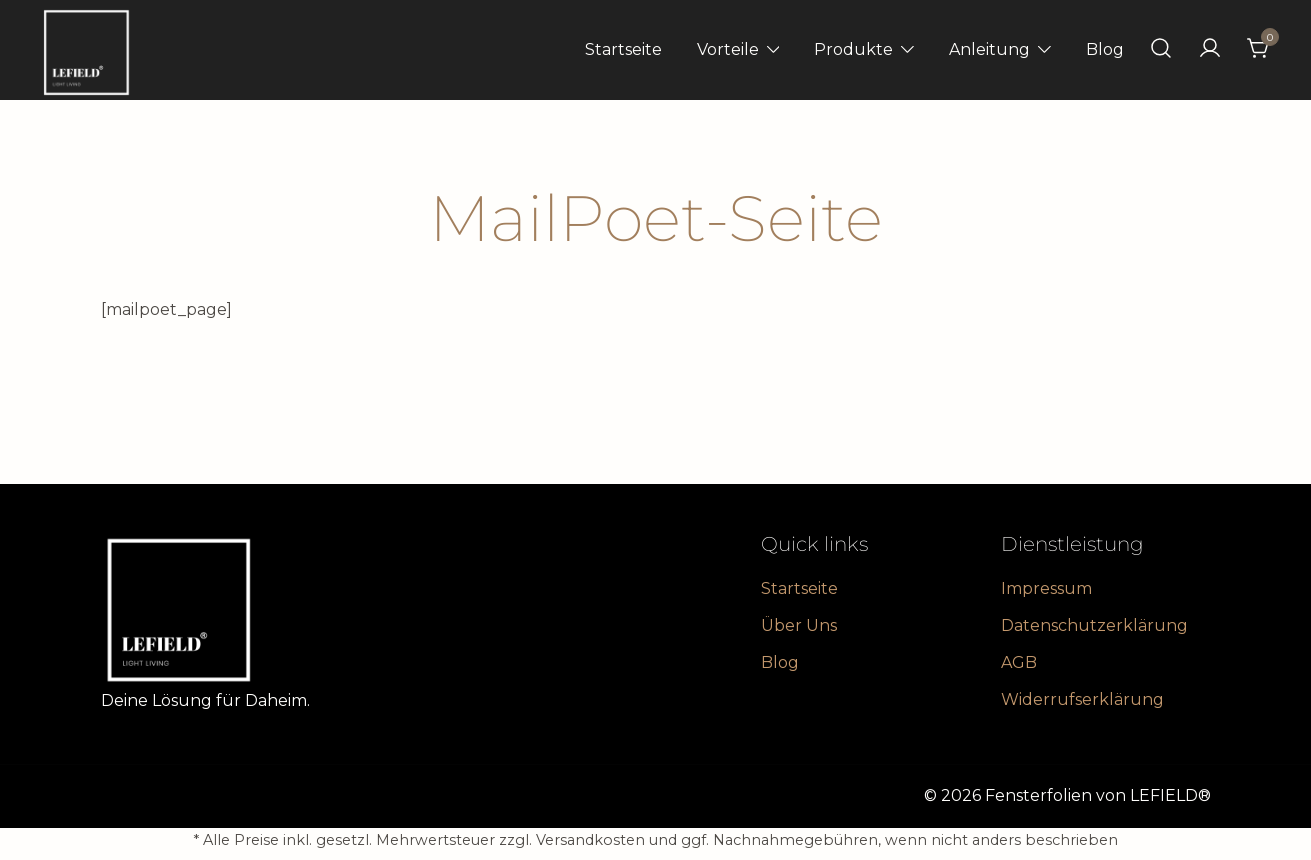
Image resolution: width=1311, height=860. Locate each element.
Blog (1105, 49)
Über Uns (799, 625)
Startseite (623, 49)
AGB (1019, 662)
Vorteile (728, 49)
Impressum (1046, 588)
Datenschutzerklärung (1094, 625)
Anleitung (989, 49)
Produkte (853, 49)
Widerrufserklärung (1082, 699)
